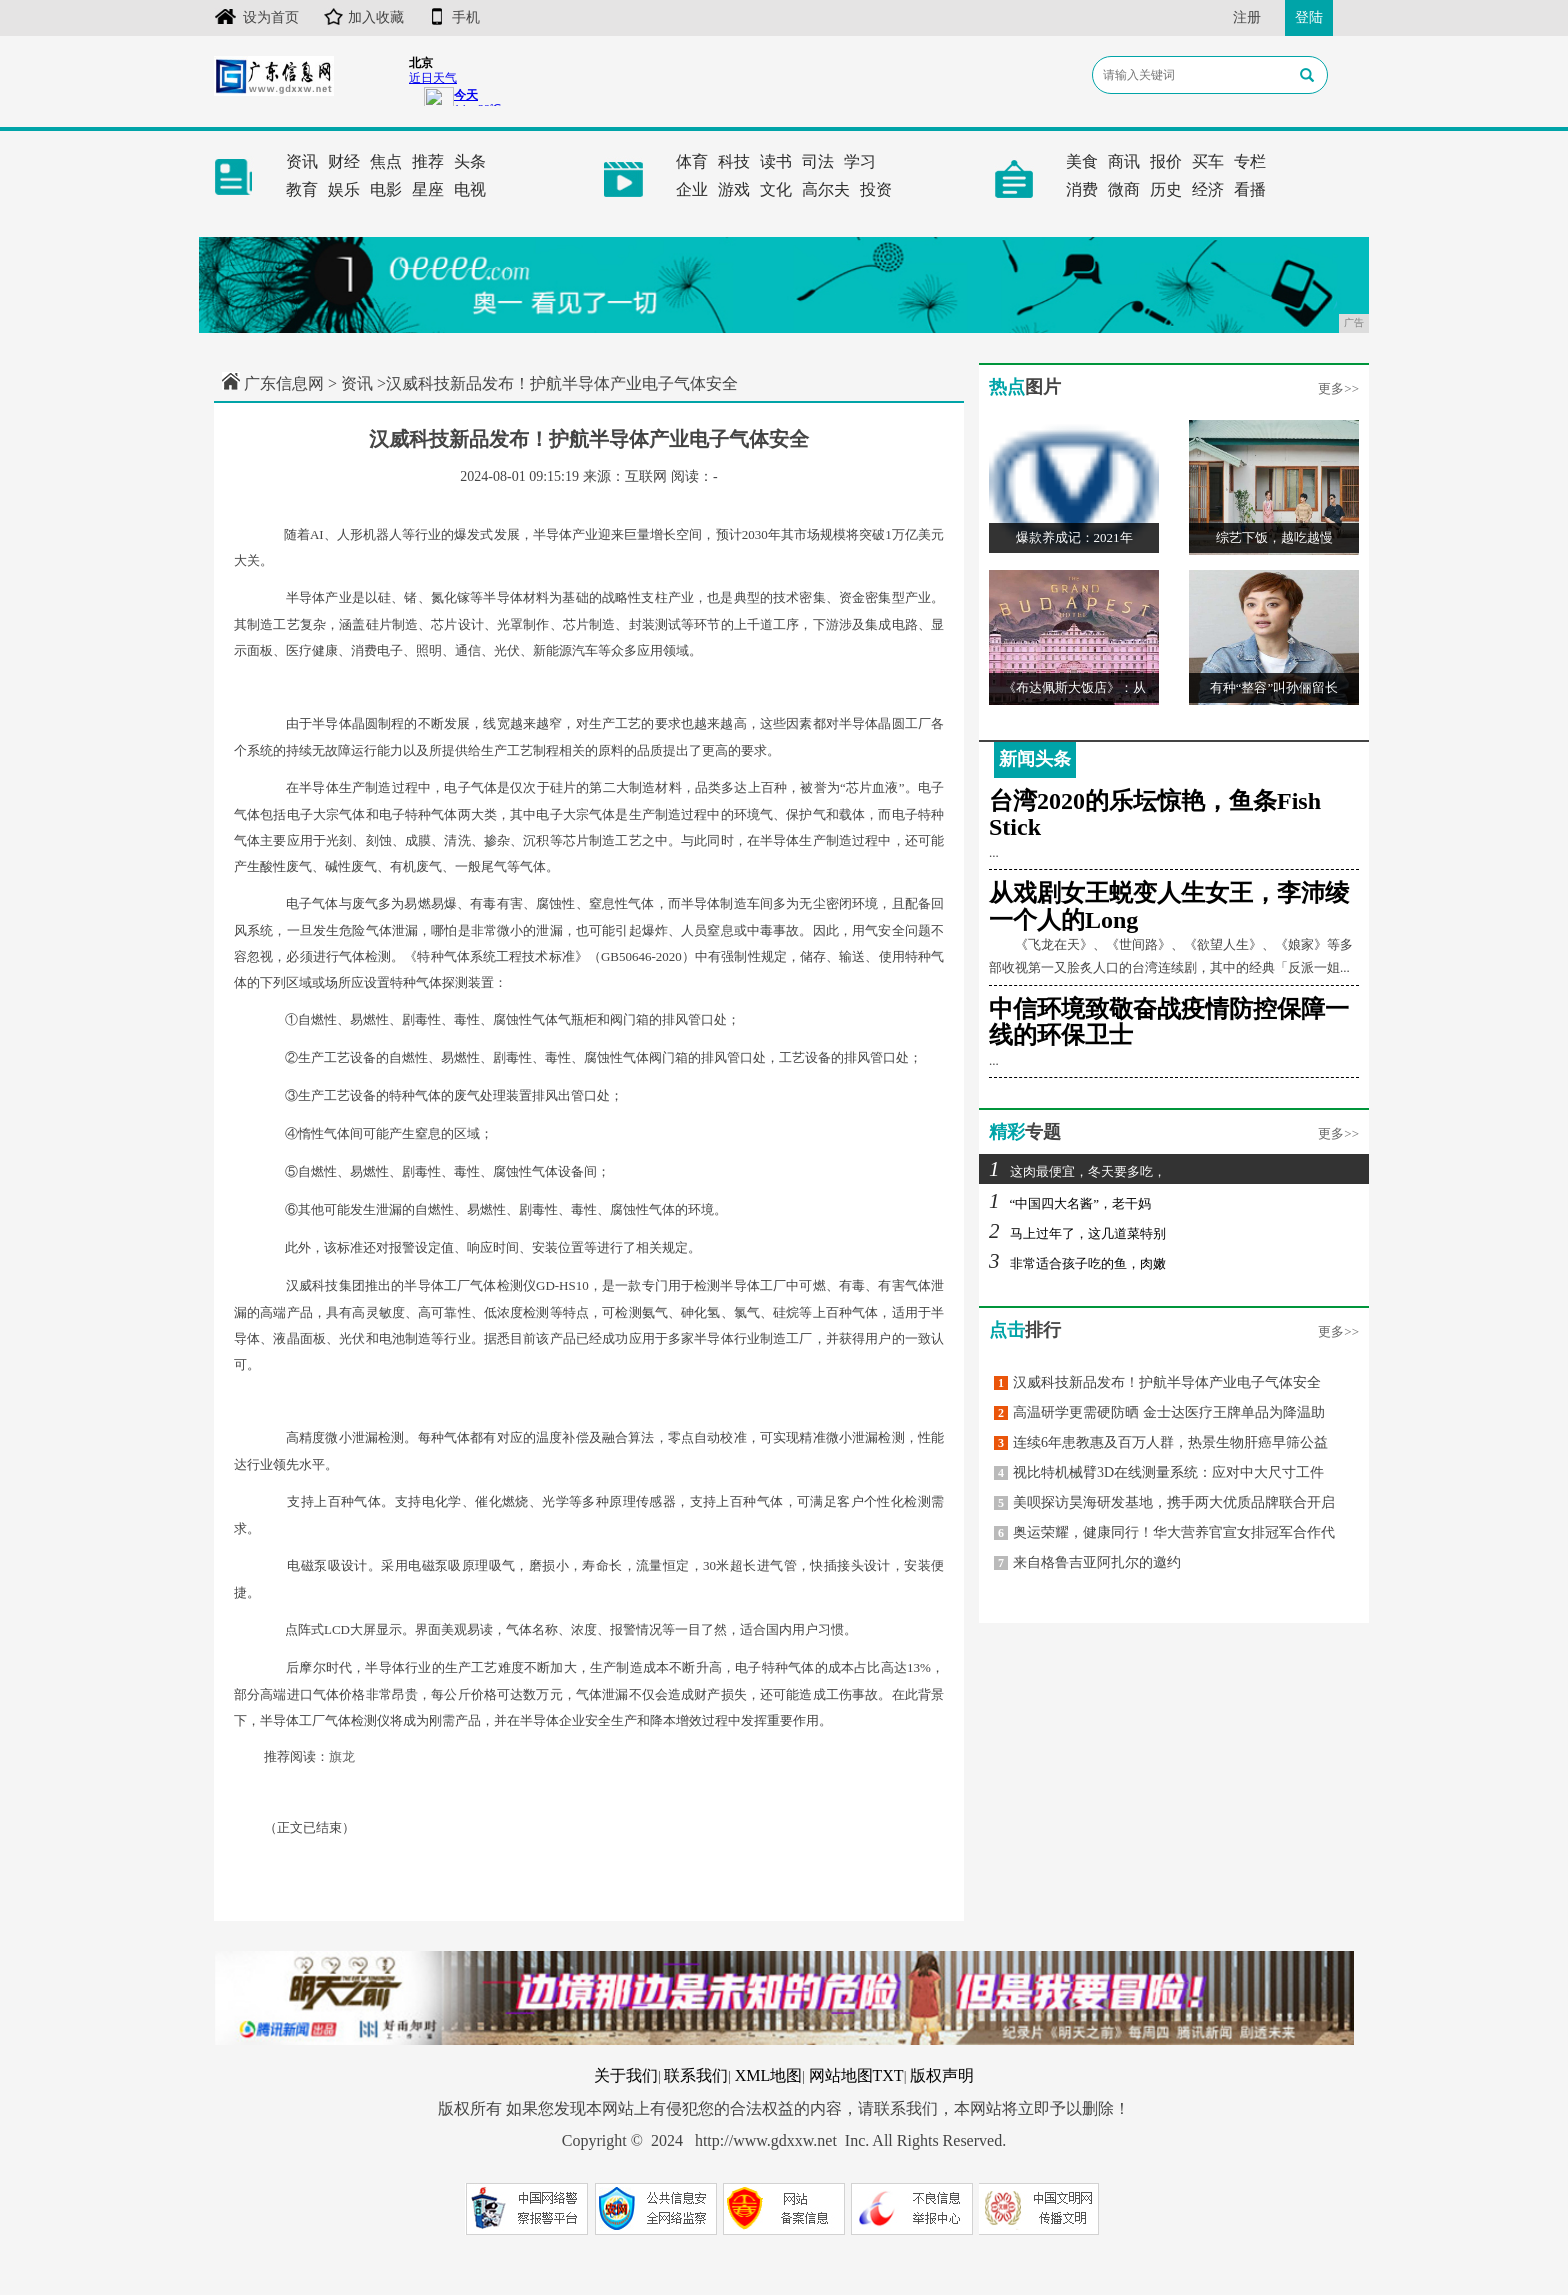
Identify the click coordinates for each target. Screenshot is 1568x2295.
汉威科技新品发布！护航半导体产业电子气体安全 (1157, 1382)
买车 (1208, 161)
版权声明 (942, 2075)
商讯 (1124, 161)
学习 (860, 161)
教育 (302, 189)
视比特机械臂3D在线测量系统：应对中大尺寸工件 (1159, 1472)
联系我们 (696, 2075)
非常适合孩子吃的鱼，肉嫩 (1077, 1263)
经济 (1208, 189)
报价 (1166, 161)
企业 (692, 189)
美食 (1082, 161)
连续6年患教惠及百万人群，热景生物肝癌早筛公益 (1161, 1442)
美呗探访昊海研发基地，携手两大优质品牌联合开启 (1164, 1502)
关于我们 (626, 2075)
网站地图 (841, 2075)
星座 (428, 189)
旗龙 (342, 1756)
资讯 (302, 161)
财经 (344, 161)
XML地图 (769, 2075)
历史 (1166, 189)
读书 (776, 161)
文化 (776, 189)
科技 (734, 161)
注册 (1247, 17)
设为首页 (256, 17)
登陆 (1309, 17)
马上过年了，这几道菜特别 (1077, 1233)
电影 (386, 189)
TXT (888, 2075)
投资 (876, 189)
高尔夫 (826, 189)
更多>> (1338, 388)
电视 (470, 189)
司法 (818, 161)
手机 (454, 17)
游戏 (734, 189)
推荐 (428, 161)
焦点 (386, 161)
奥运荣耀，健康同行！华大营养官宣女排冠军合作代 (1164, 1532)
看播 (1250, 189)
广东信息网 (284, 383)
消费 (1082, 189)
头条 (470, 161)
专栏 (1250, 161)
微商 (1124, 189)
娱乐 (344, 189)
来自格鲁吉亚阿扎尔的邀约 (1087, 1562)
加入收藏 (364, 17)
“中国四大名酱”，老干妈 (1070, 1203)
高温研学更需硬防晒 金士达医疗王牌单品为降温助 (1159, 1412)
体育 (692, 161)
